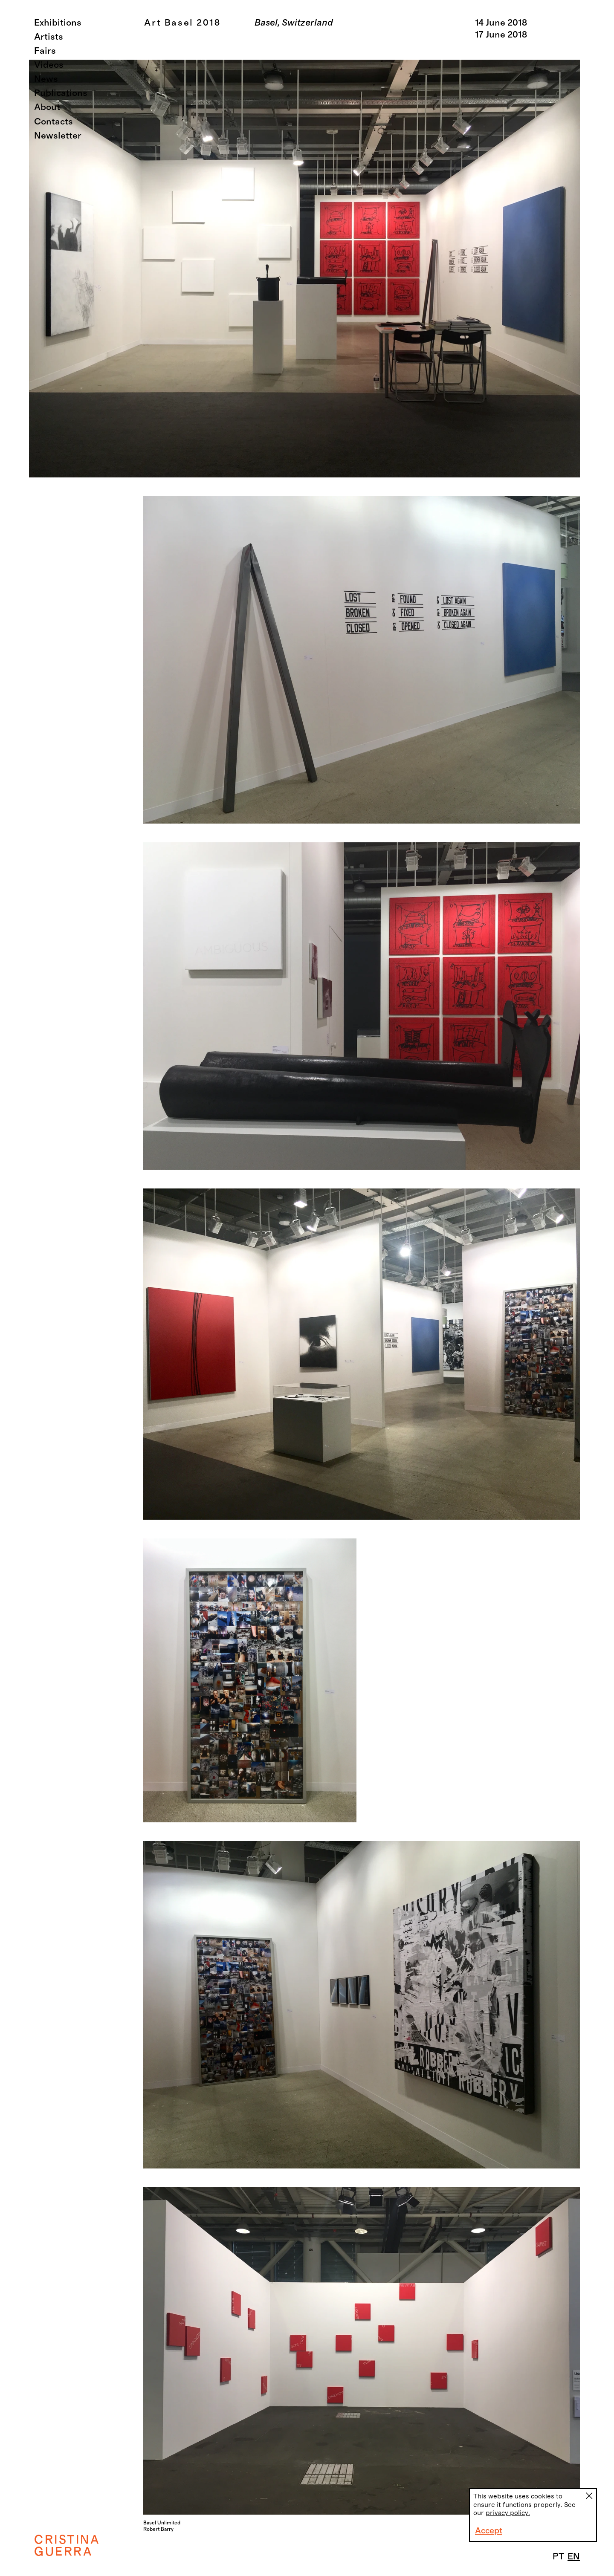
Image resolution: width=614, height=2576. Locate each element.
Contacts (53, 121)
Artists (48, 36)
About (47, 107)
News (46, 79)
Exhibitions (57, 22)
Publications (60, 93)
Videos (49, 65)
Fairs (45, 50)
